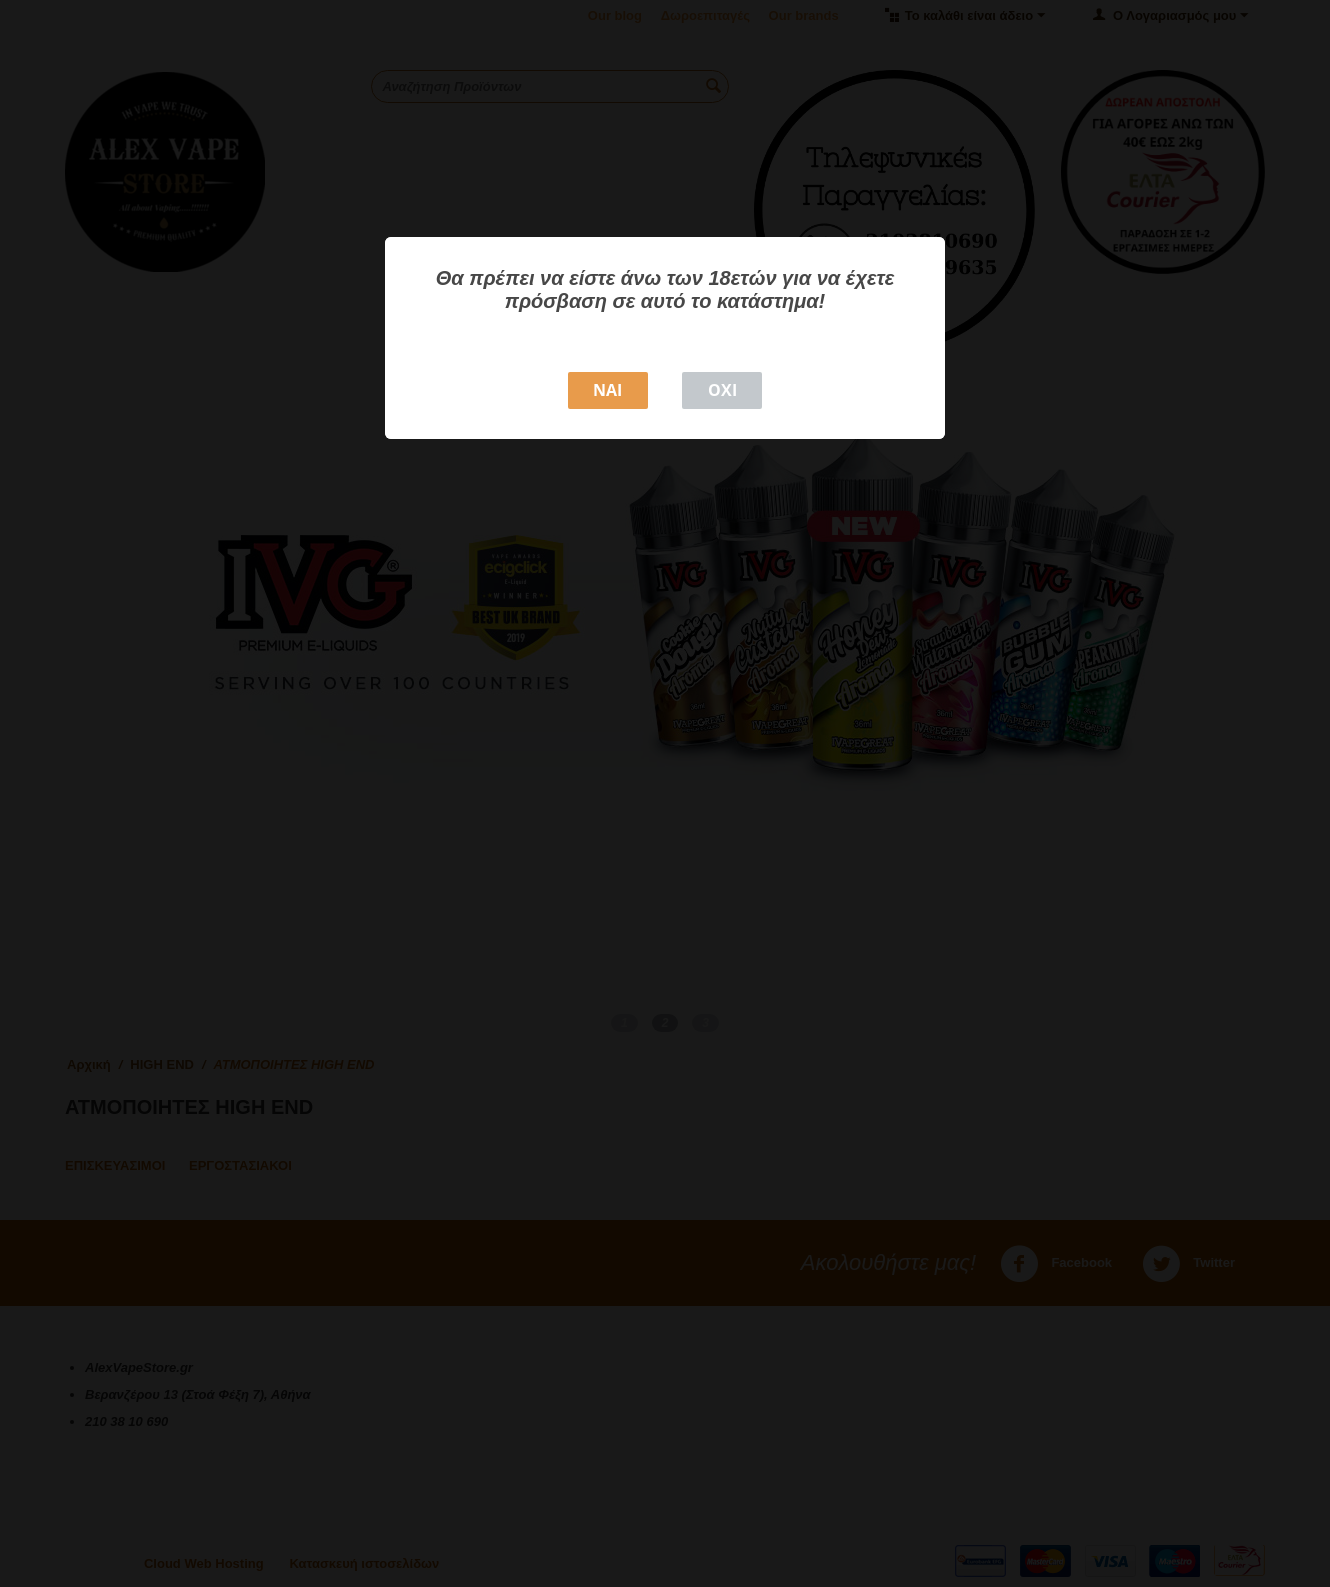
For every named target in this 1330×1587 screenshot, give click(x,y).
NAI (607, 390)
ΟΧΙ (722, 390)
